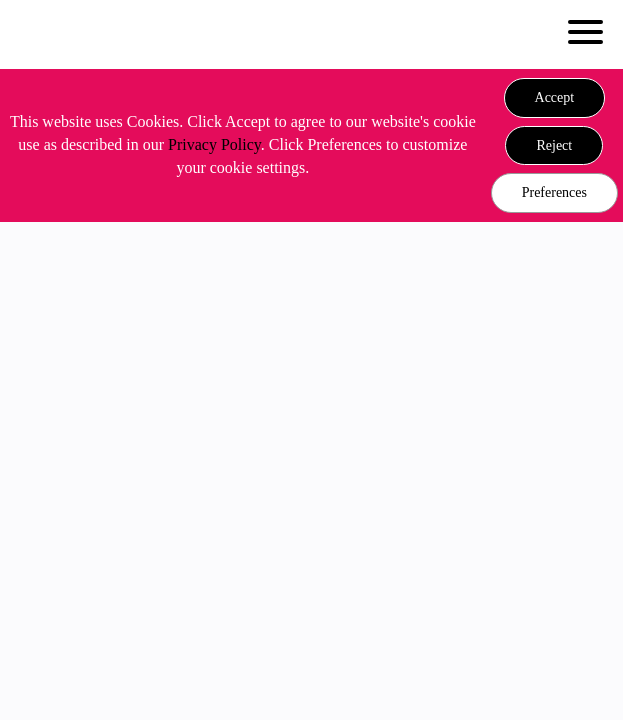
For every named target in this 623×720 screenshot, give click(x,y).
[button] (555, 98)
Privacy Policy (214, 144)
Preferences (554, 192)
